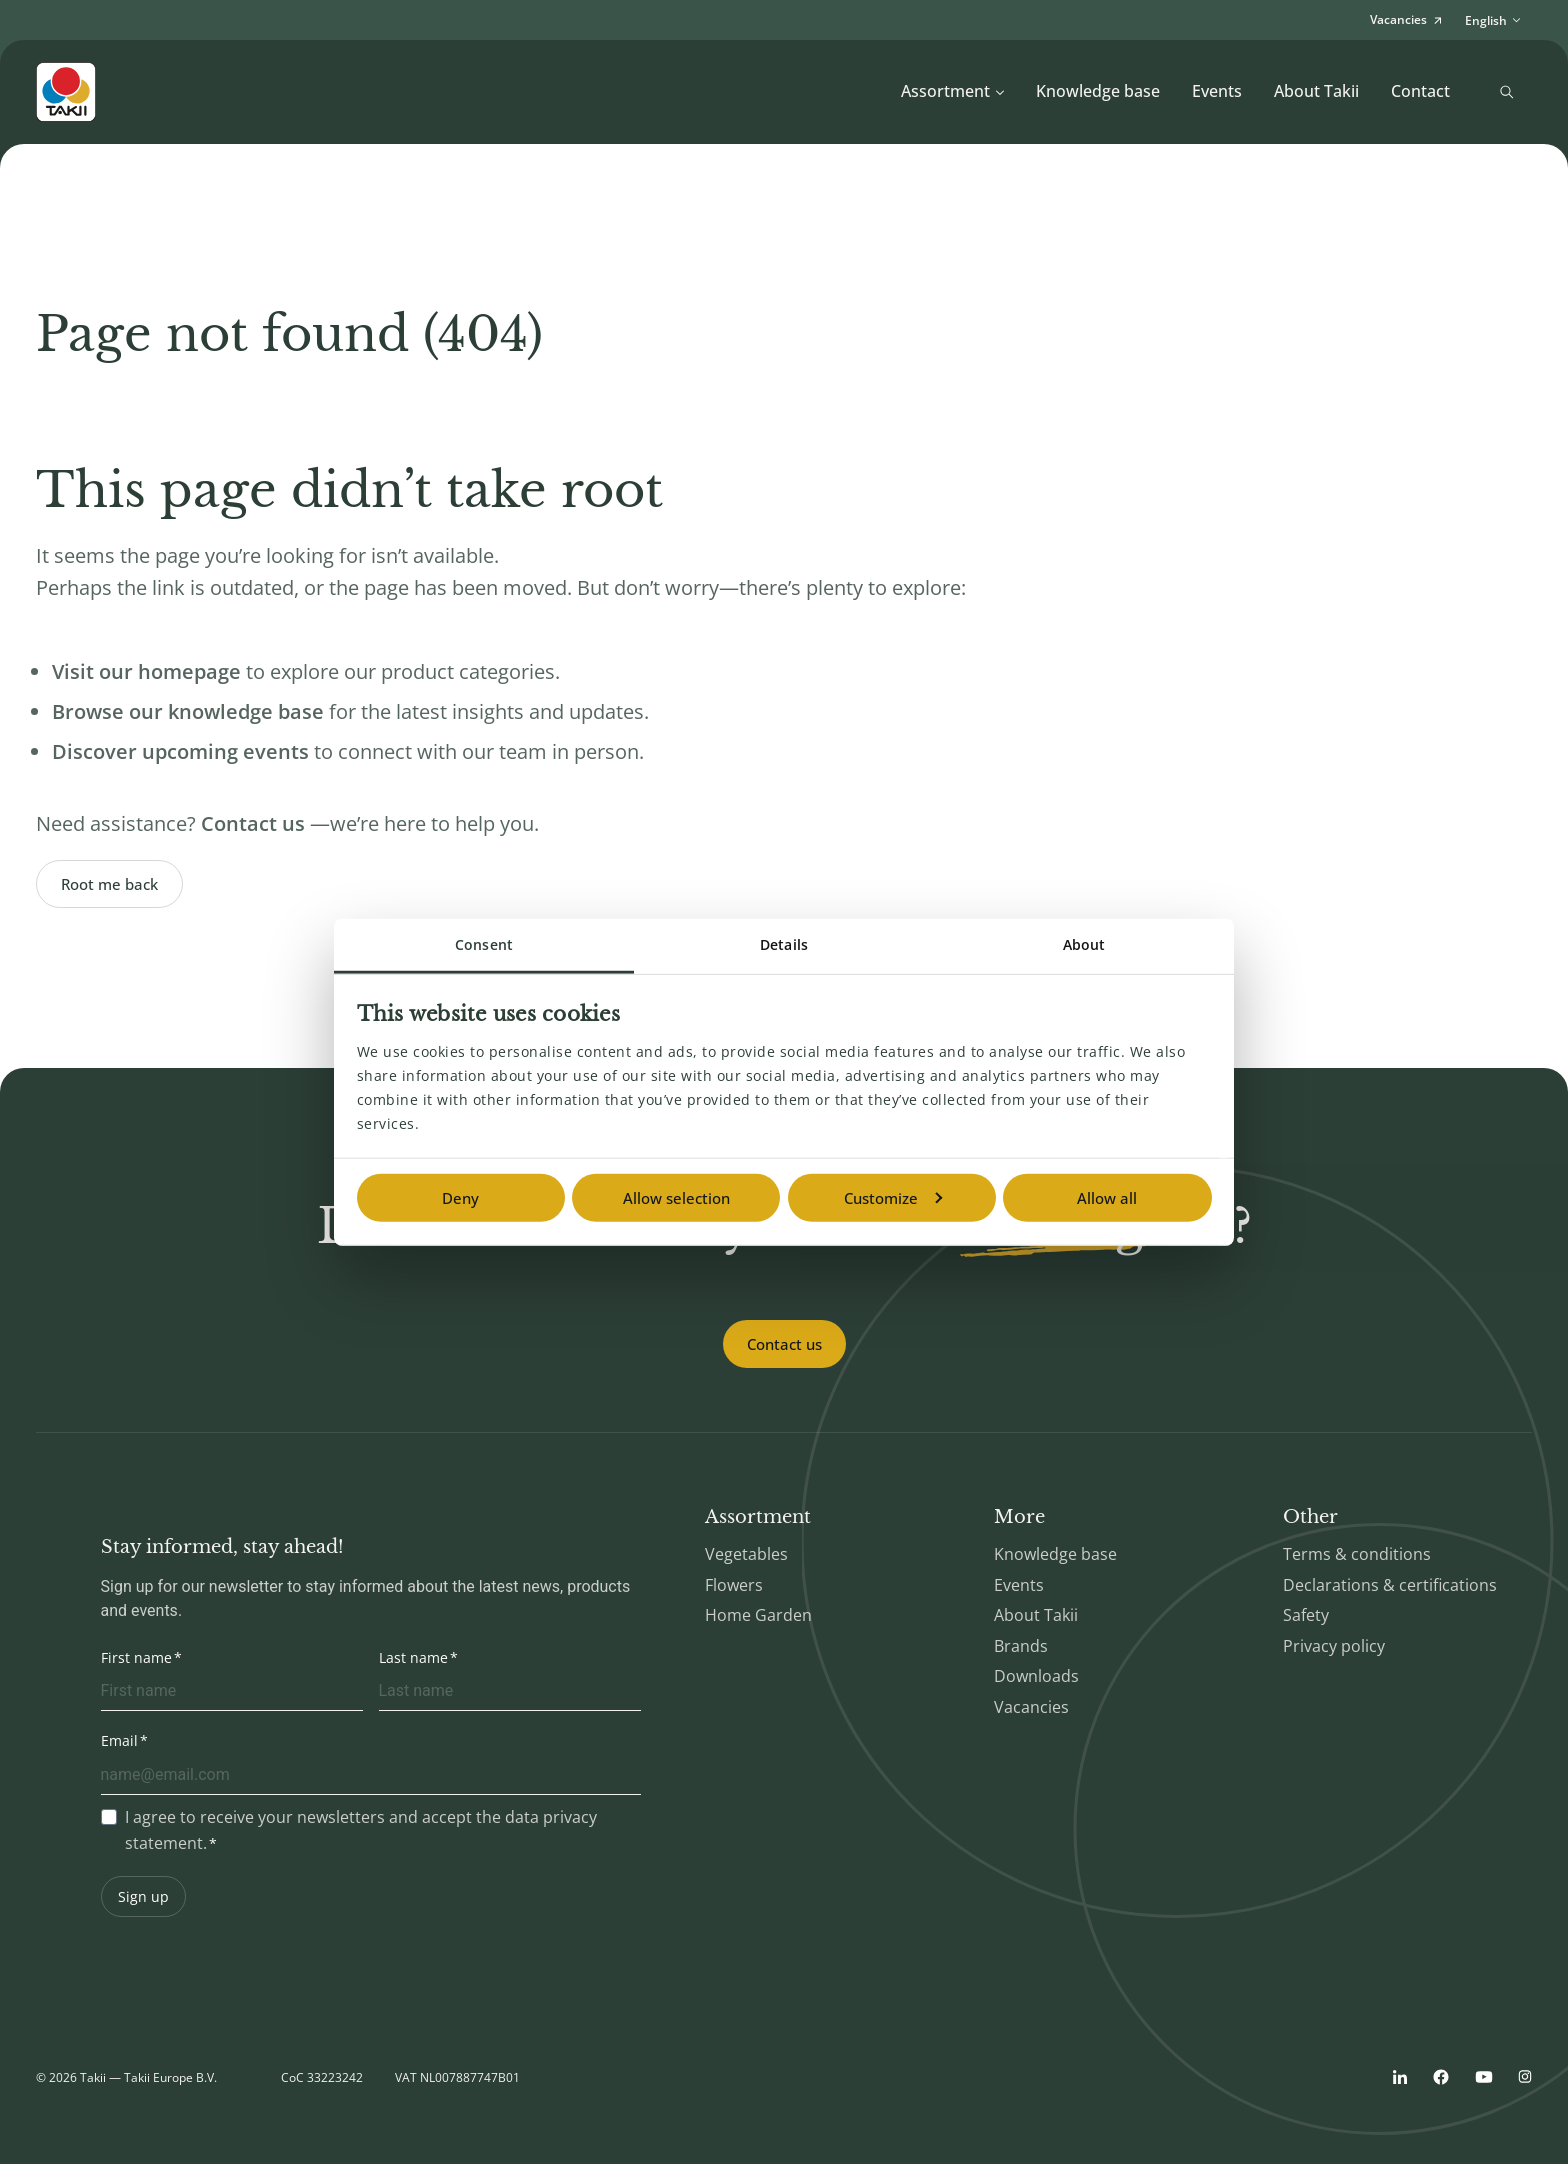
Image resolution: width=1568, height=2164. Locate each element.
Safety (1306, 1615)
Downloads (1036, 1676)
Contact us (784, 1344)
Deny (460, 1198)
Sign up (143, 1896)
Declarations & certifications (1390, 1585)
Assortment (953, 91)
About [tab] (1084, 944)
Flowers (734, 1585)
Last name (413, 1657)
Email (119, 1740)
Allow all (1107, 1198)
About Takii (1316, 91)
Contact (1420, 91)
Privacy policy (1334, 1646)
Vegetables (746, 1554)
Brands (1021, 1646)
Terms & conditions (1357, 1554)
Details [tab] (784, 944)
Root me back (109, 884)
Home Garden (758, 1615)
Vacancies (1031, 1707)
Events (1217, 91)
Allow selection (676, 1198)
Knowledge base (1098, 91)
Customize (893, 1198)
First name (136, 1657)
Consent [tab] (484, 944)
